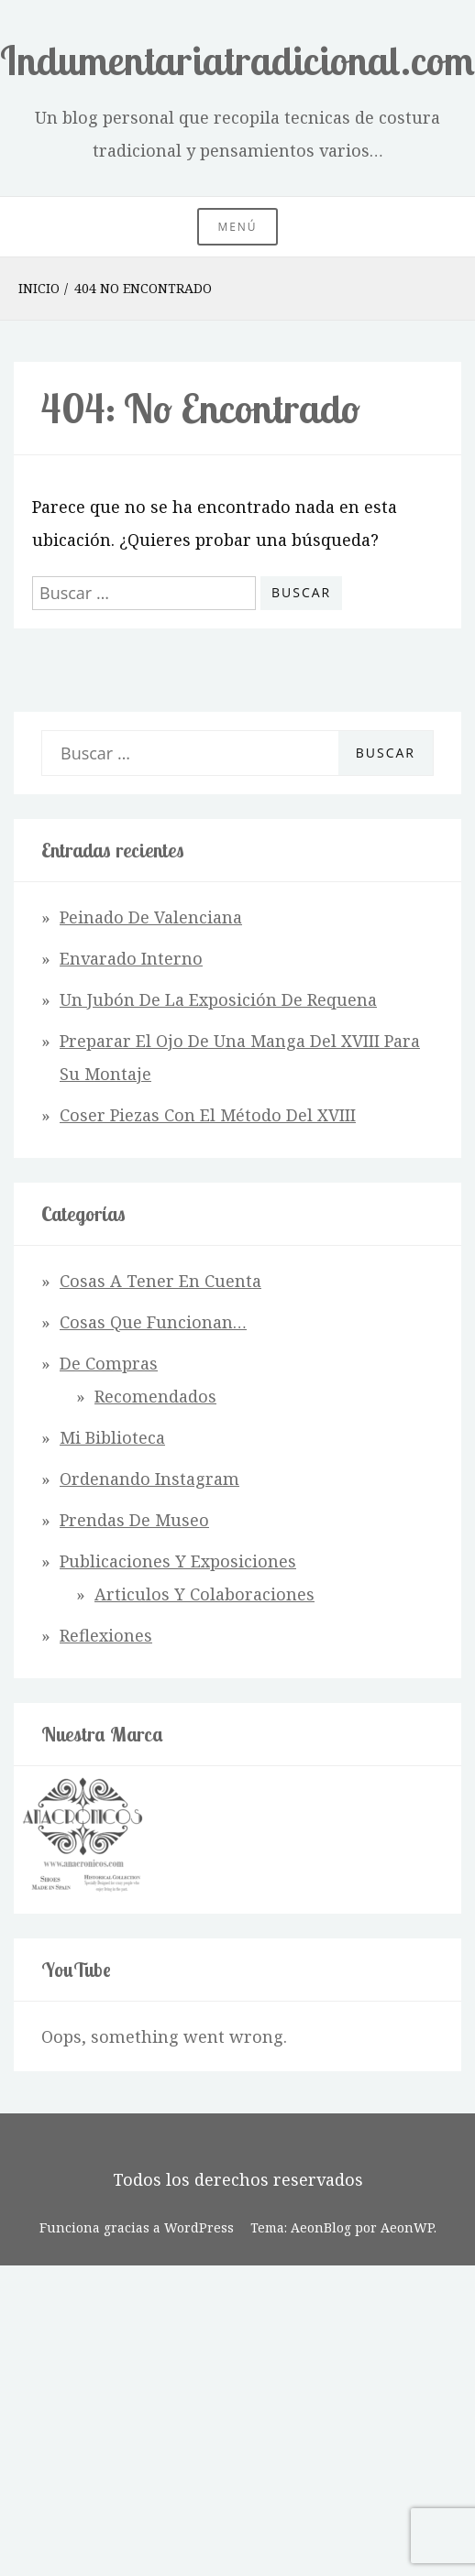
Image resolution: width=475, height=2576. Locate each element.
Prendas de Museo (134, 1520)
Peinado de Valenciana (151, 917)
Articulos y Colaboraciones (204, 1594)
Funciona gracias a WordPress (136, 2227)
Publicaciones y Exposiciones (178, 1561)
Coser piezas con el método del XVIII (208, 1115)
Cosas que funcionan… (153, 1322)
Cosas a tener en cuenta (160, 1281)
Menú (237, 227)
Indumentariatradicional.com (237, 60)
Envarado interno (131, 958)
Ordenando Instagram (149, 1479)
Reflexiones (106, 1635)
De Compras (109, 1363)
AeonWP (407, 2227)
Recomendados (155, 1396)
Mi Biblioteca (112, 1437)
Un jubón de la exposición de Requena (218, 999)
